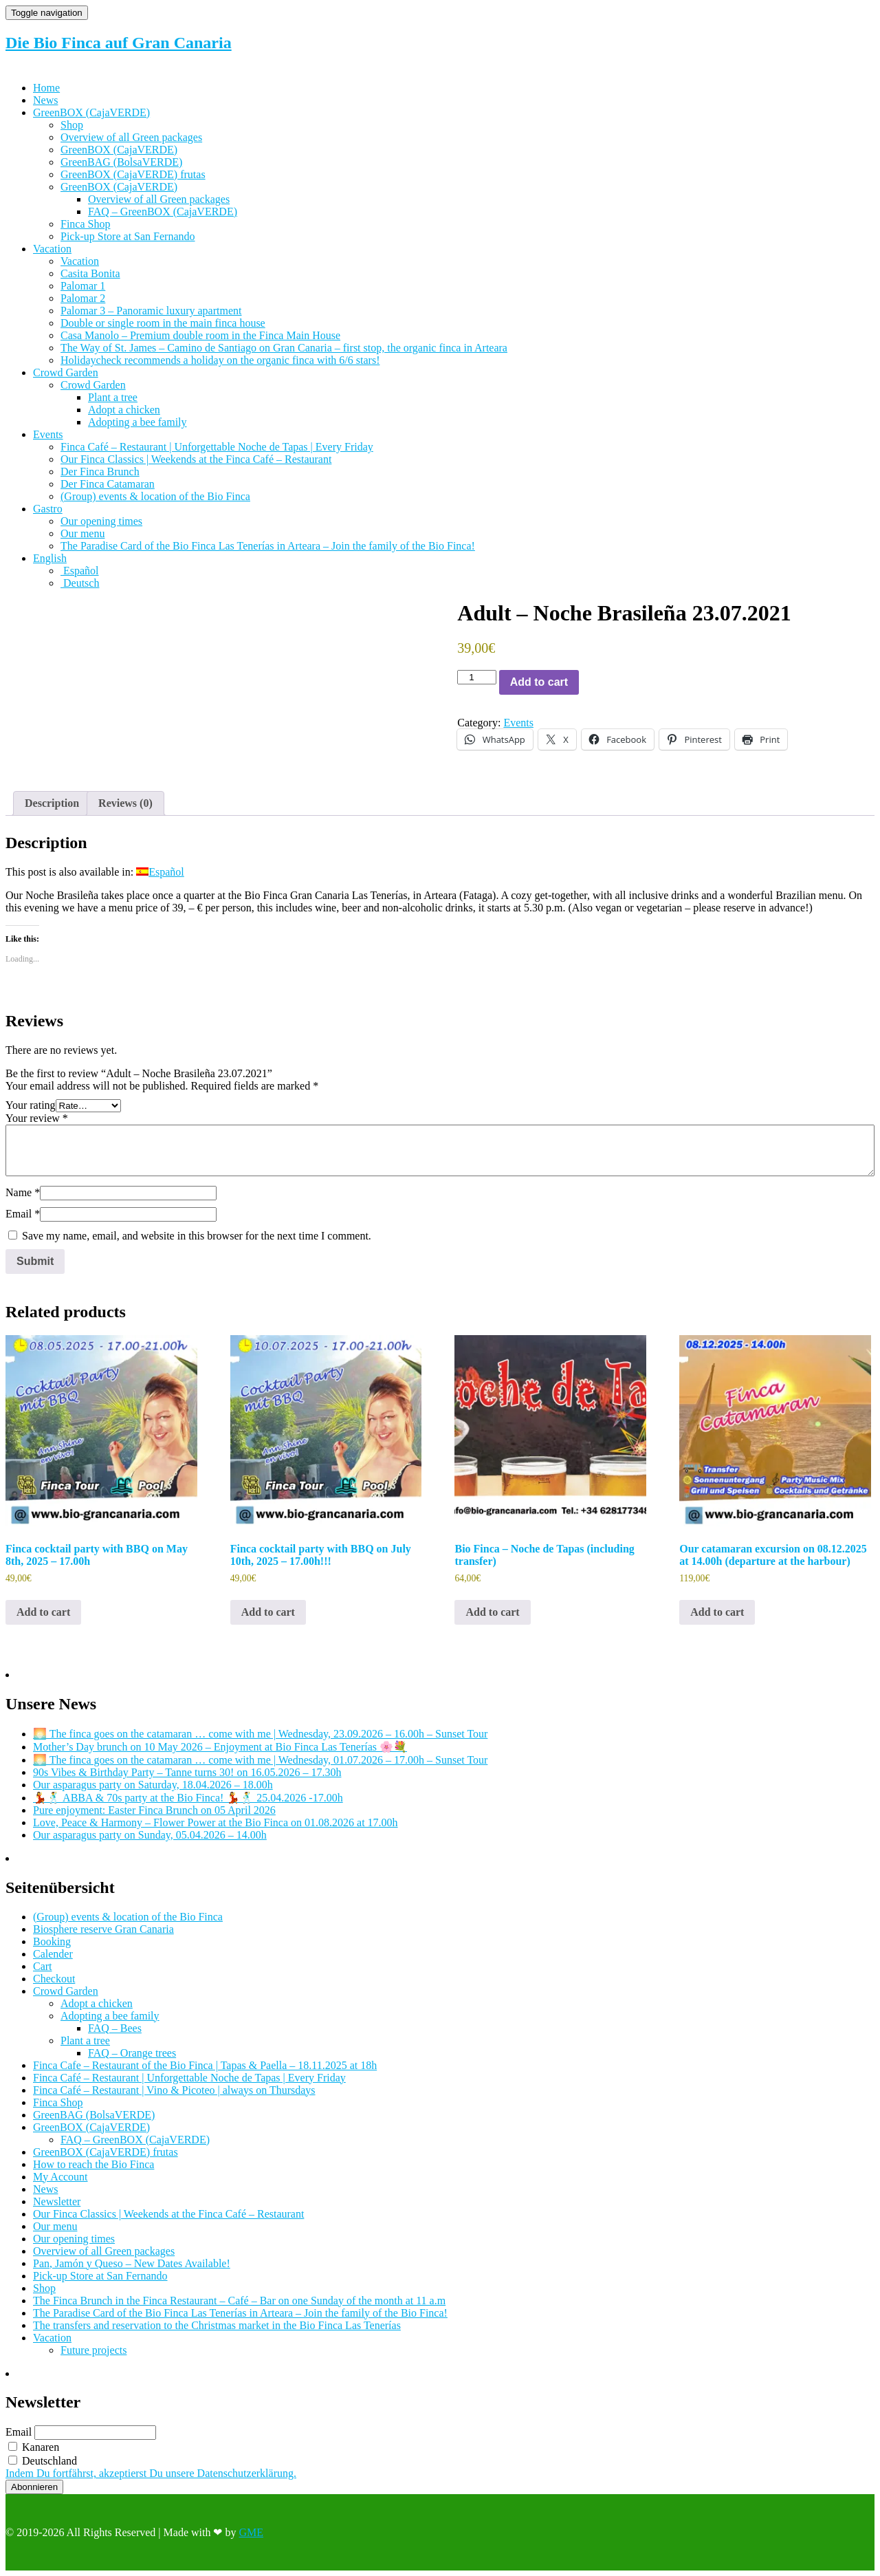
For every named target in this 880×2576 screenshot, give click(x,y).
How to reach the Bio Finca (93, 2164)
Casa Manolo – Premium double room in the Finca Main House (200, 335)
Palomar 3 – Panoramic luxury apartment (150, 310)
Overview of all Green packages (131, 137)
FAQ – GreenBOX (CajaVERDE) (162, 211)
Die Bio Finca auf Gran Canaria (119, 43)
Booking (52, 1941)
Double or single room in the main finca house (162, 323)
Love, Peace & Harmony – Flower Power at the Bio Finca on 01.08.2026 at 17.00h (215, 1822)
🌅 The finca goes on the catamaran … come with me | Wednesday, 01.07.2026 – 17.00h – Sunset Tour (260, 1760)
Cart (42, 1966)
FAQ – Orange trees (132, 2053)
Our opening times (101, 521)
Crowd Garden (65, 372)
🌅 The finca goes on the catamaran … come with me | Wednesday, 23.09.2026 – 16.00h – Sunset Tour (260, 1734)
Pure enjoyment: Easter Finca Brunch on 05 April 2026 (154, 1810)
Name (23, 1192)
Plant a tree (113, 397)
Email (23, 1214)
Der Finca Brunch (100, 471)
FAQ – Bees (115, 2028)
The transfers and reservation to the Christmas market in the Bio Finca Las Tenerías (217, 2325)
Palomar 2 (82, 298)
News (45, 100)
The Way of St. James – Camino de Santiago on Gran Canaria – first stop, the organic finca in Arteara (283, 348)
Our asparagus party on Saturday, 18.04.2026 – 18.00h (153, 1784)
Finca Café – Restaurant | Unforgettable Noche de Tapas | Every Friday (216, 447)
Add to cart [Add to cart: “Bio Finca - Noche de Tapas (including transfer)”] (492, 1612)
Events (48, 434)
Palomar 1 (82, 286)
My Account (60, 2177)
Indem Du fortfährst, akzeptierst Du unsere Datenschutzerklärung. (151, 2473)
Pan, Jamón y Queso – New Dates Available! (131, 2263)
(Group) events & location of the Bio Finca (155, 496)
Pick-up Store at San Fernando (127, 236)
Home (46, 88)
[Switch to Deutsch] (79, 583)
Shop (71, 125)
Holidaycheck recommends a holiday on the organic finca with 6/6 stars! (220, 360)
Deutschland (42, 2461)
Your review (37, 1118)
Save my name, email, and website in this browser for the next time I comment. (196, 1236)
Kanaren (33, 2447)
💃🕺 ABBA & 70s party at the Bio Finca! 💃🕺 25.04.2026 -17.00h (188, 1798)
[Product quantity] (476, 677)
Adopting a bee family (137, 422)
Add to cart (539, 682)
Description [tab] (52, 803)
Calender (53, 1954)
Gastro (48, 509)
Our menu (82, 533)
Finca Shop (85, 224)
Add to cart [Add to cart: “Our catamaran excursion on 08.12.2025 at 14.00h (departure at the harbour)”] (717, 1612)
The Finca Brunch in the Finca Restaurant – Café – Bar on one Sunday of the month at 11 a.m (239, 2300)
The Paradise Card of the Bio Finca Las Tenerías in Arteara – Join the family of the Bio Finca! (267, 546)
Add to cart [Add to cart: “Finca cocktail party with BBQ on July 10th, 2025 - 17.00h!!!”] (268, 1612)
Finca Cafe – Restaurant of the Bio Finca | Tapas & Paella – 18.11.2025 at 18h (205, 2065)
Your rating (31, 1105)
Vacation (52, 249)
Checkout (54, 1978)
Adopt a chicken (124, 409)
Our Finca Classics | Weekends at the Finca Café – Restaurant (195, 459)
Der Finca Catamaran (107, 484)
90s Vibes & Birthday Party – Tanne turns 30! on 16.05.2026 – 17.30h (187, 1772)
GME (251, 2532)
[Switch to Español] (79, 570)
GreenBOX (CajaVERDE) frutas (133, 174)
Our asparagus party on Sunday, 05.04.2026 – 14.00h (150, 1835)
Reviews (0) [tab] (125, 803)
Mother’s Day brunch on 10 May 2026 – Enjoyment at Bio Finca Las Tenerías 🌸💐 (220, 1747)
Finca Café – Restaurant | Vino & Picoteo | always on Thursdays (174, 2090)
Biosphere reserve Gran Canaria (103, 1929)
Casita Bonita (90, 273)
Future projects (93, 2350)
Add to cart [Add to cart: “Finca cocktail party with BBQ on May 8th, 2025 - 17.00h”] (43, 1612)
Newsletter (56, 2201)
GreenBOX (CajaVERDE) (91, 112)
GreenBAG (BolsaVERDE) (121, 162)
